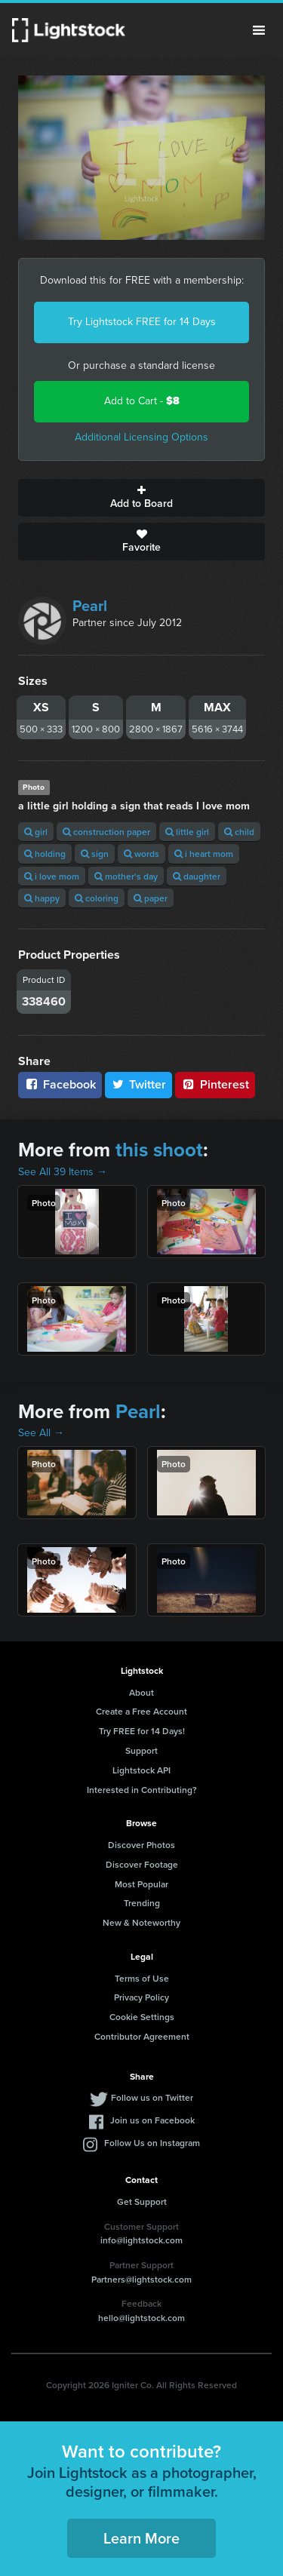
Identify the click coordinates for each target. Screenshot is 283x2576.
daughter (196, 876)
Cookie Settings (141, 2016)
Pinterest (215, 1084)
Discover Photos (141, 1844)
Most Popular (141, 1884)
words (141, 853)
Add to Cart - (142, 401)
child (239, 831)
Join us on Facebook (152, 2120)
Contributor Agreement (141, 2036)
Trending (142, 1902)
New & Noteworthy (141, 1922)
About (141, 1692)
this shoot (159, 1149)
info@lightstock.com (141, 2240)
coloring (96, 898)
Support (141, 1750)
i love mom (51, 876)
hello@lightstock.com (141, 2317)
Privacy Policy (141, 1997)
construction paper (106, 831)
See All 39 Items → (62, 1172)
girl (36, 831)
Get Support (142, 2201)
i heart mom (203, 853)
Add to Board (141, 498)
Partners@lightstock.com (141, 2279)
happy (42, 898)
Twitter (139, 1084)
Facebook (60, 1084)
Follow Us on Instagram (152, 2142)
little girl (187, 831)
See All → (41, 1433)
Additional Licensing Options (141, 437)
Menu (259, 30)
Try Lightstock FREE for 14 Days (142, 322)
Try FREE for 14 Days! (142, 1730)
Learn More (141, 2538)
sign (95, 853)
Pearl (89, 605)
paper (151, 898)
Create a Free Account (141, 1711)
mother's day (126, 876)
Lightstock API (141, 1770)
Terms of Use (142, 1978)
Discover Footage (142, 1864)
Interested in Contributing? (142, 1789)
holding (45, 853)
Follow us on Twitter (152, 2097)
